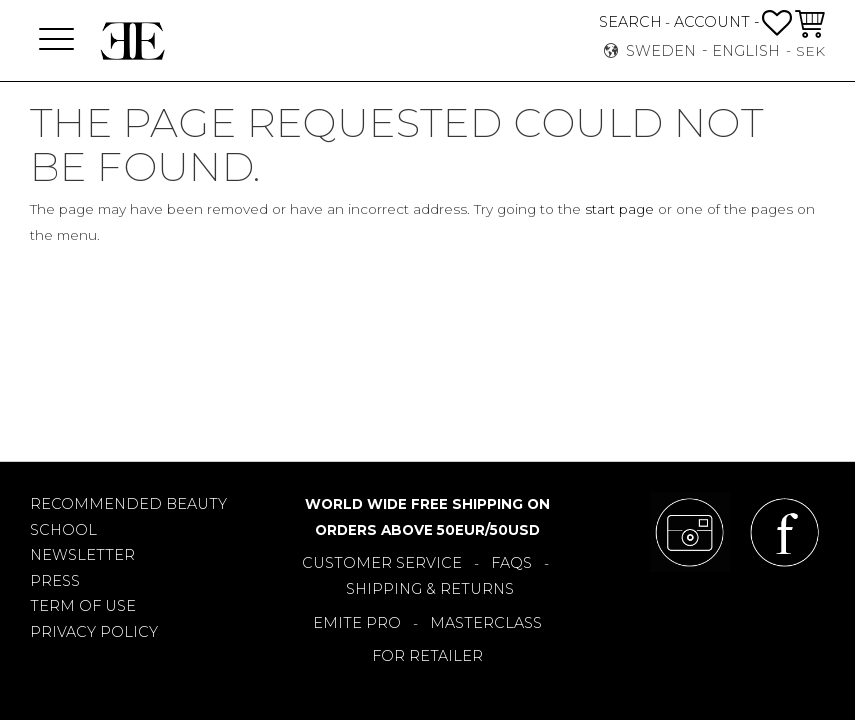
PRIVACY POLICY (94, 632)
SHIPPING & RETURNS (430, 589)
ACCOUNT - (716, 22)
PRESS (55, 581)
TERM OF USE (83, 606)
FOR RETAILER (427, 656)
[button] (56, 40)
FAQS (511, 563)
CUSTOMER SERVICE (382, 563)
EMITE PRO (357, 623)
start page (619, 209)
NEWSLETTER (82, 555)
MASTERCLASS (486, 623)
